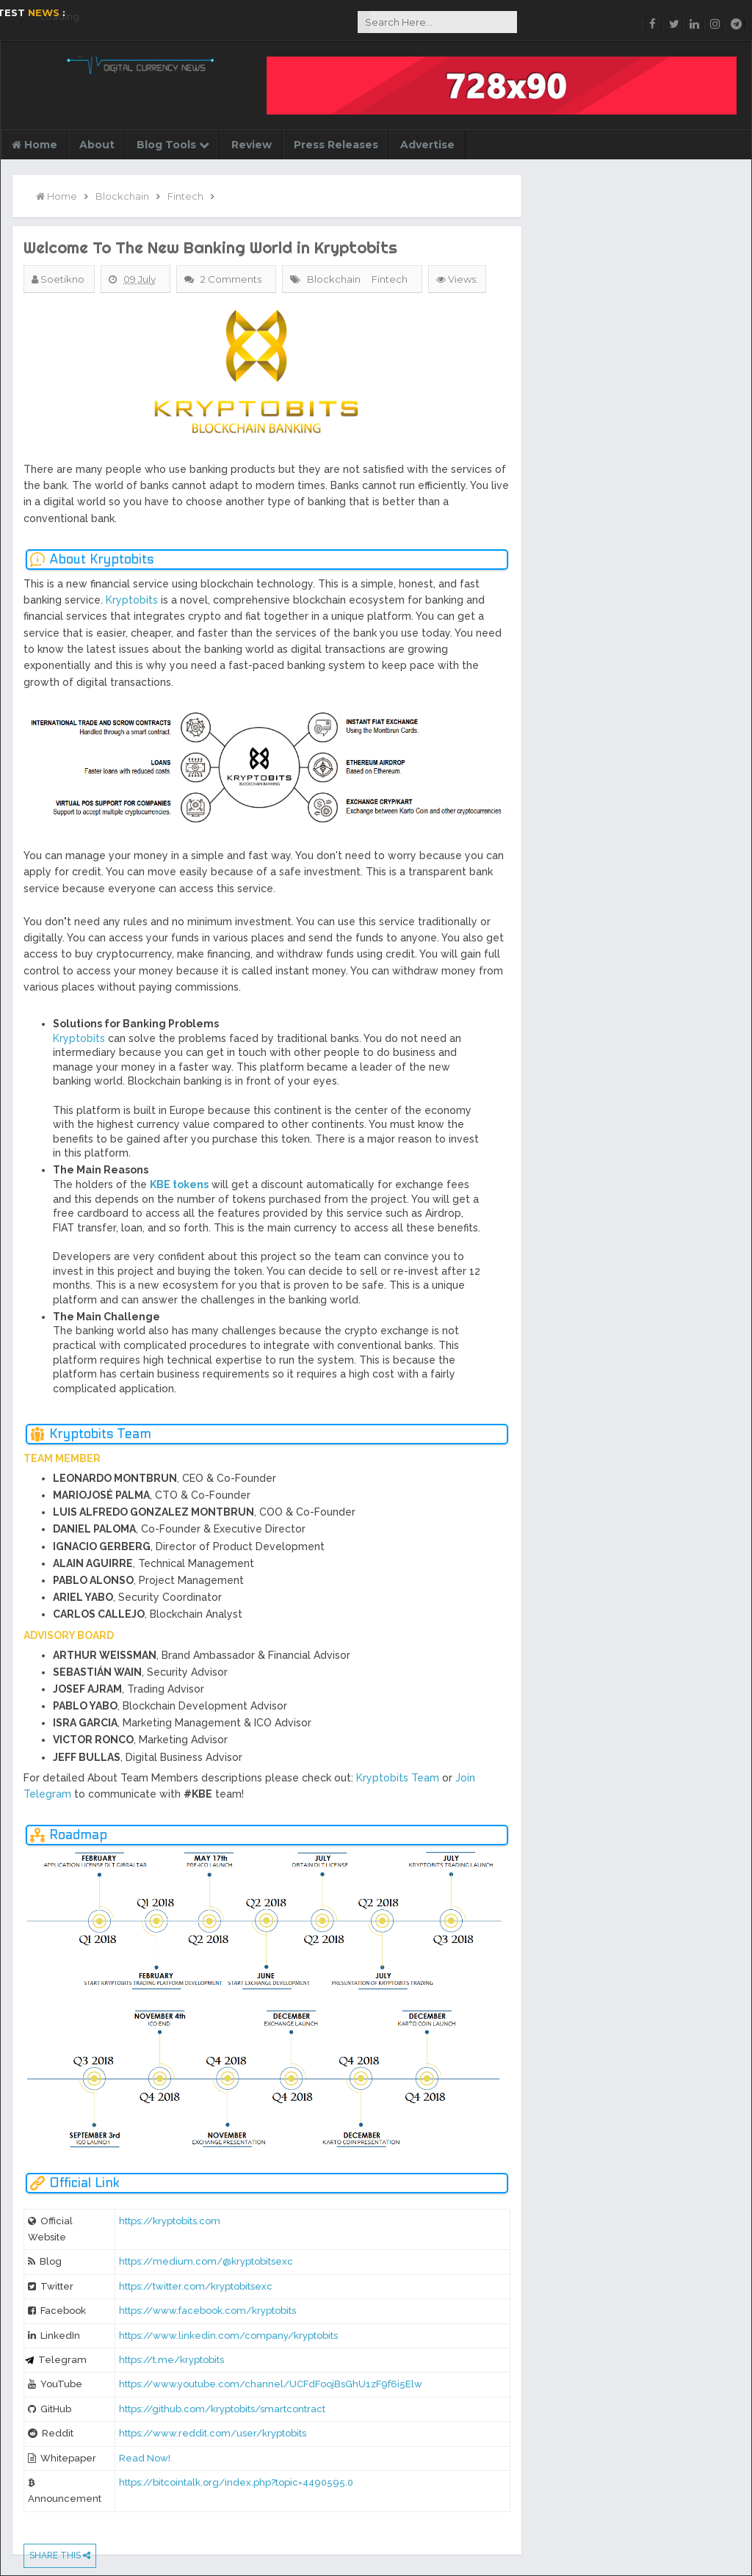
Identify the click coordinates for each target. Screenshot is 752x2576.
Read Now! (144, 2458)
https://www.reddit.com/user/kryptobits (212, 2433)
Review (251, 144)
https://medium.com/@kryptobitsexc (206, 2261)
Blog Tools (173, 144)
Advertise (427, 144)
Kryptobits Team (397, 1778)
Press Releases (336, 144)
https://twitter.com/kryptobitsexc (195, 2286)
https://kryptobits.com (169, 2220)
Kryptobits (132, 600)
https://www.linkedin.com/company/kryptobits (228, 2335)
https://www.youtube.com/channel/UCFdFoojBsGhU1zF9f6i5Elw (270, 2383)
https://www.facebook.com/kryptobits (207, 2310)
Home (34, 144)
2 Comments (232, 279)
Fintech (390, 279)
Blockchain (334, 279)
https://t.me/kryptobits (171, 2359)
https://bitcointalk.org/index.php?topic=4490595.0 (236, 2482)
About (97, 144)
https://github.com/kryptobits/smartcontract (222, 2408)
